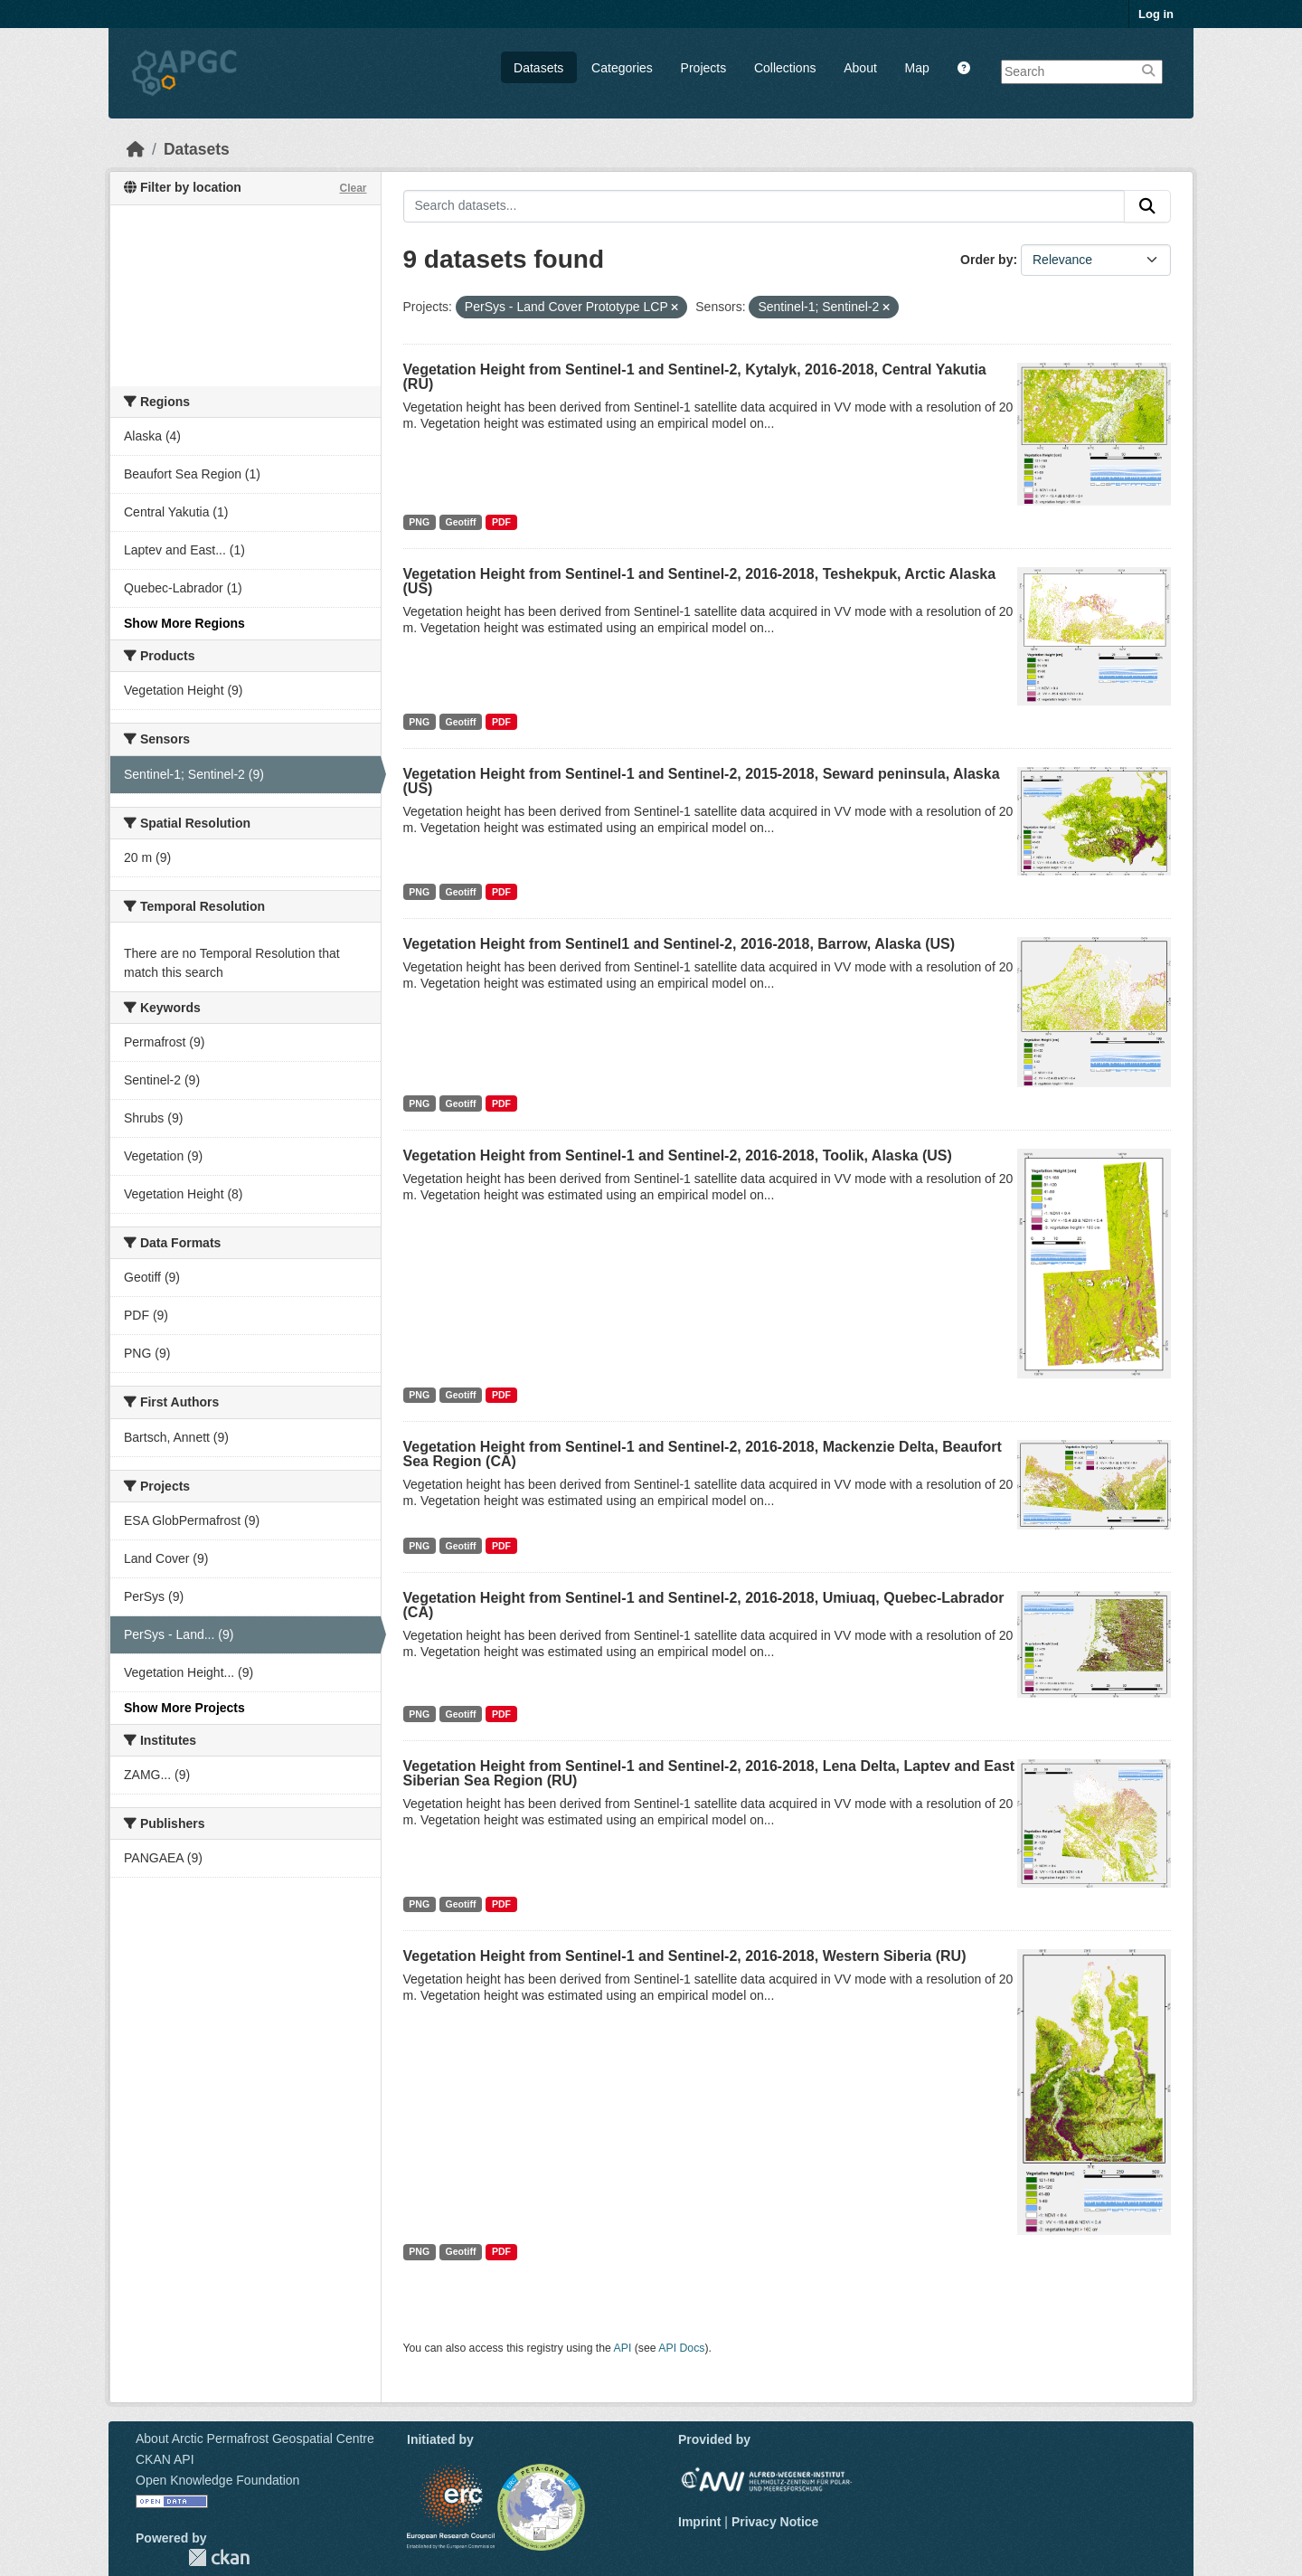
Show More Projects (184, 1707)
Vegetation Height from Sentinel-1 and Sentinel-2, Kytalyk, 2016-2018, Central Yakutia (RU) (694, 377)
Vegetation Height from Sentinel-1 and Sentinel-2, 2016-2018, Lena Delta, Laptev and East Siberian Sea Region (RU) (709, 1773)
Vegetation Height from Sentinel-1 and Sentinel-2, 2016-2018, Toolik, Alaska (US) (677, 1155)
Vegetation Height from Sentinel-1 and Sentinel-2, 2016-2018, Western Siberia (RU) (685, 1956)
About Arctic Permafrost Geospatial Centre (255, 2438)
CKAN (219, 2557)
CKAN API (165, 2459)
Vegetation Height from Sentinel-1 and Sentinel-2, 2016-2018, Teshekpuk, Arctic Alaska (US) (699, 581)
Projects (704, 68)
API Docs (681, 2348)
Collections (785, 68)
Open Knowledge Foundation (217, 2480)
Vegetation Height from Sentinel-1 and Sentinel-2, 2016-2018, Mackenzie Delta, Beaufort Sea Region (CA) (702, 1454)
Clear (352, 188)
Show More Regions (184, 623)
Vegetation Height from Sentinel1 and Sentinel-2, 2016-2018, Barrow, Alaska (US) (679, 944)
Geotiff (461, 521)
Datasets (538, 68)
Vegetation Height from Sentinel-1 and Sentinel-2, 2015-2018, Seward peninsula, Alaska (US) (701, 781)
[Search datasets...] (764, 206)
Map (917, 68)
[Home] (136, 149)
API (623, 2348)
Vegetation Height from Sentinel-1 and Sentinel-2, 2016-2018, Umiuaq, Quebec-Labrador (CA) (704, 1605)
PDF (501, 521)
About (860, 68)
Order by (986, 259)
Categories (622, 68)
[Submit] (1147, 206)
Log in (1156, 14)
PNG (419, 521)
